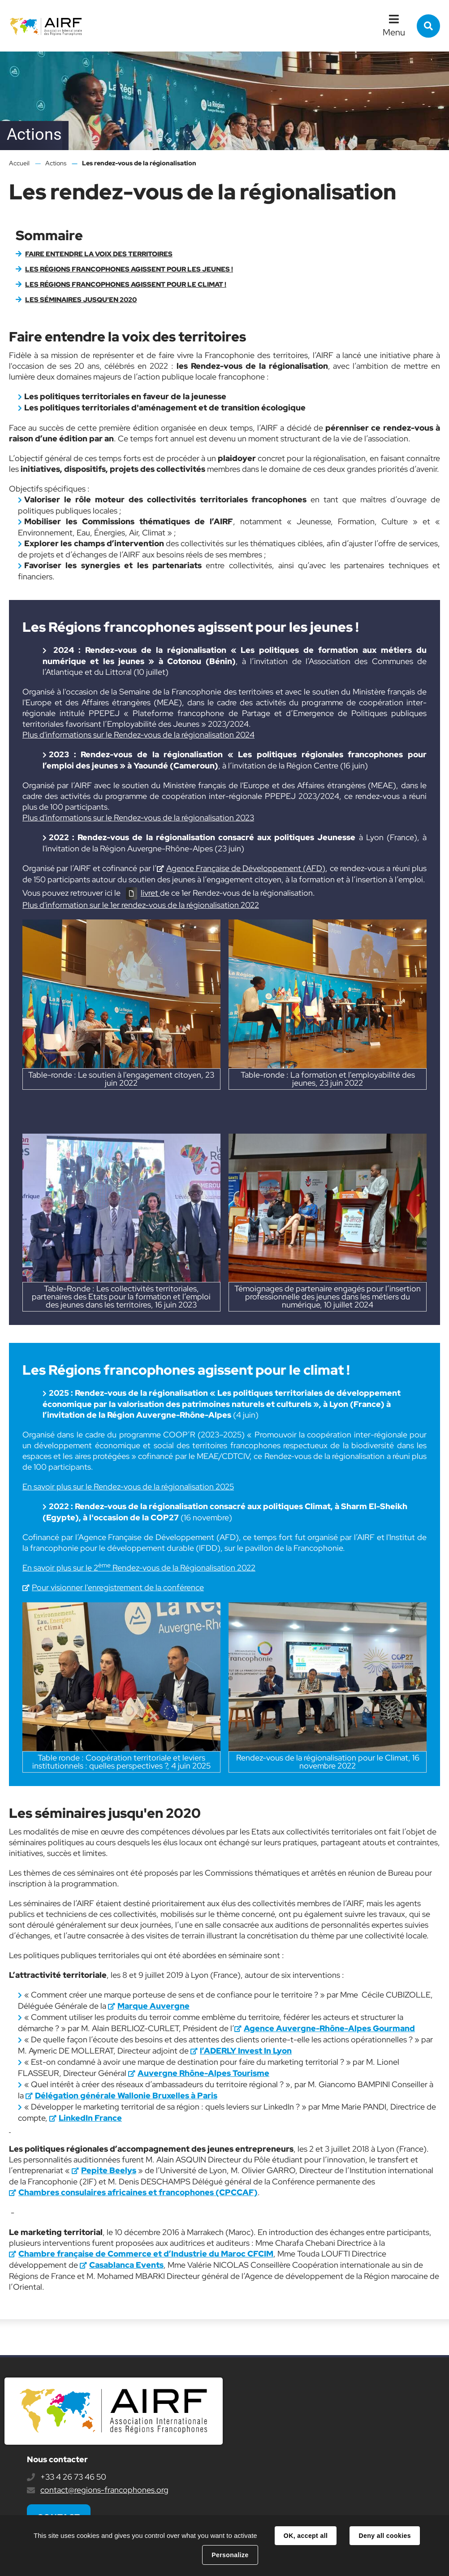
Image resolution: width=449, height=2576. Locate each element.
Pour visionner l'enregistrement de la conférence (118, 1587)
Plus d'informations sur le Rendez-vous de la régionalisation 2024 (138, 734)
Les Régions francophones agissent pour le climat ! (125, 284)
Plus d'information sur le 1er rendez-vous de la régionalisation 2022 (140, 905)
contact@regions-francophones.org (104, 2490)
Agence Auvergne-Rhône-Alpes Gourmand (329, 2028)
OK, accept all (306, 2535)
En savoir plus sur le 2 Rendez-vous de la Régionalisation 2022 (138, 1567)
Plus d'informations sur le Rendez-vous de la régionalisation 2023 (138, 817)
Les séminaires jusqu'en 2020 (81, 299)
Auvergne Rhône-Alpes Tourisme (203, 2073)
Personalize (230, 2555)
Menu (394, 32)
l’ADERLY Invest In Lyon (246, 2050)
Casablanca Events (126, 2265)
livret (150, 893)
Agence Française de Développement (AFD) (245, 868)
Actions (55, 163)
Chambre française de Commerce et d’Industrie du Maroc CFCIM (145, 2253)
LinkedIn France (90, 2118)
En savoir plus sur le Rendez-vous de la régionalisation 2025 (128, 1486)
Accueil (19, 163)
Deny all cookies (384, 2535)
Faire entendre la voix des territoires (99, 254)
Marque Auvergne (153, 2006)
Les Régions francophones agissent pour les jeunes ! (129, 269)
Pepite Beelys (108, 2170)
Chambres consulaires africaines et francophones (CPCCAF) (138, 2192)
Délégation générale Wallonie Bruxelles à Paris (126, 2095)
